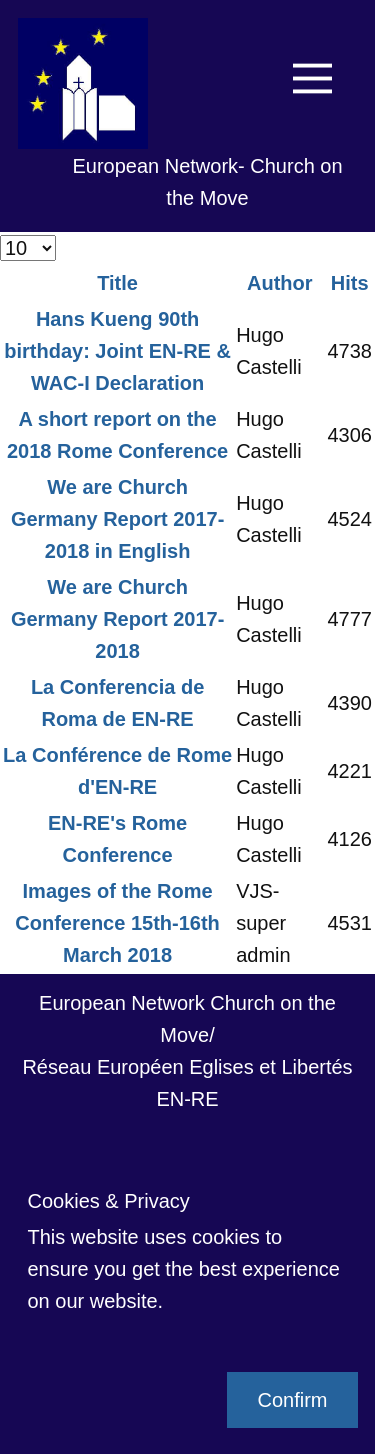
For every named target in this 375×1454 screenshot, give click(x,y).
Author (280, 283)
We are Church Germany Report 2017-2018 (117, 619)
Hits (350, 283)
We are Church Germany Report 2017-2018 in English (117, 519)
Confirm (292, 1400)
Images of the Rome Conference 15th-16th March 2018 (117, 923)
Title (117, 283)
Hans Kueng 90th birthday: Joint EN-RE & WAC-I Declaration (117, 351)
